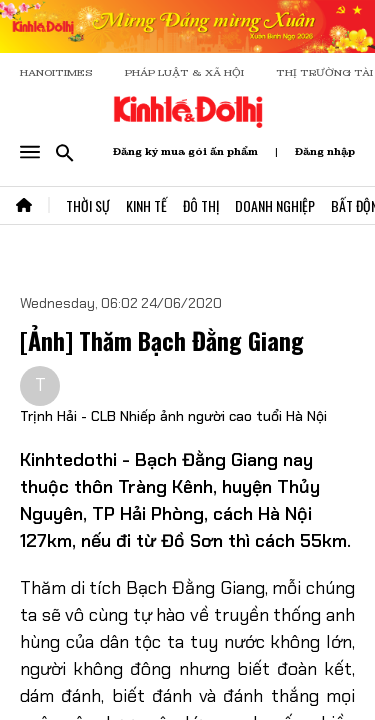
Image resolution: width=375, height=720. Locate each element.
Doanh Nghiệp (275, 205)
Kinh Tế (146, 205)
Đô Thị (201, 205)
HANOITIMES (56, 72)
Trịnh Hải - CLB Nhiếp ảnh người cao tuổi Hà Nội (173, 416)
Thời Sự (88, 205)
